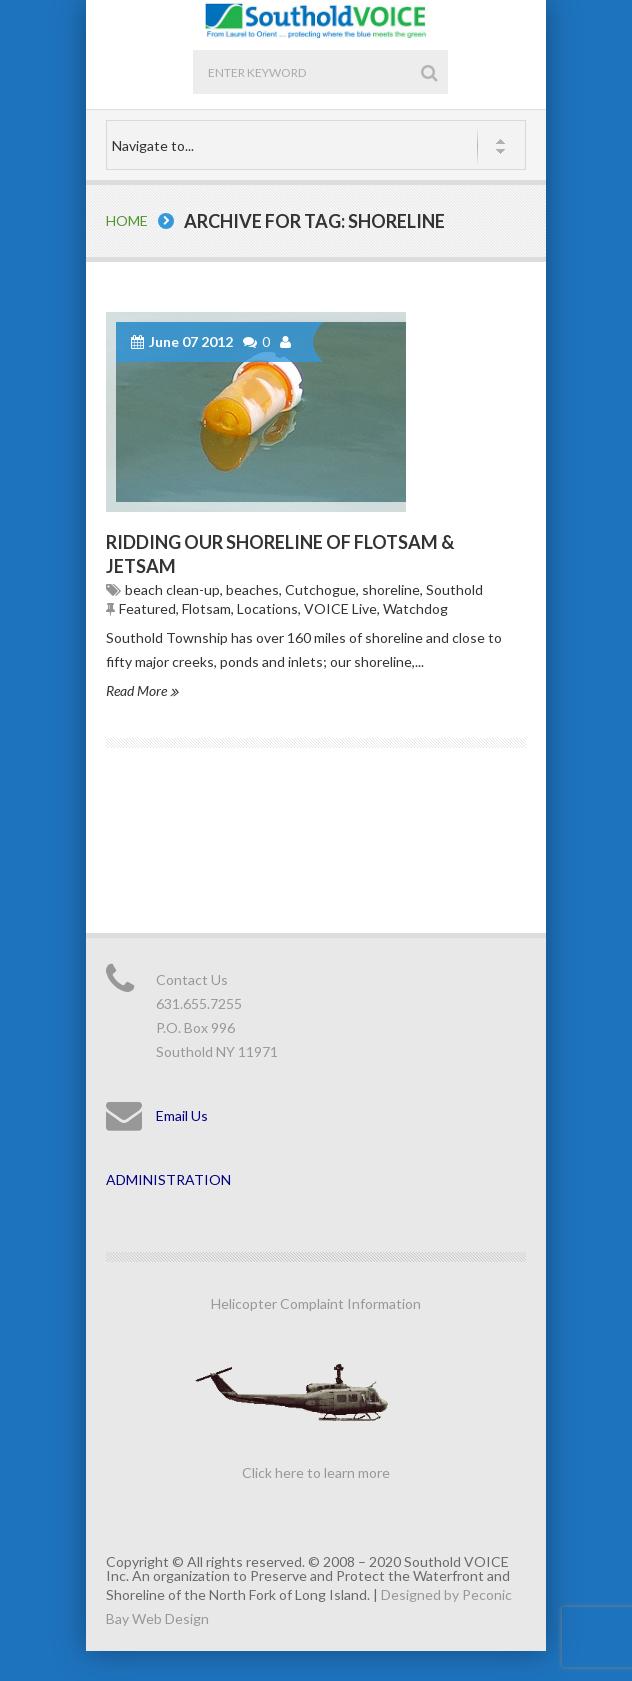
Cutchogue (320, 589)
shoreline (391, 589)
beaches (252, 589)
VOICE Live (340, 608)
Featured (147, 608)
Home (127, 220)
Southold (454, 589)
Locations (267, 608)
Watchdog (415, 608)
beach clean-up (172, 589)
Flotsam (206, 608)
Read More (142, 690)
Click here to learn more (316, 1472)
